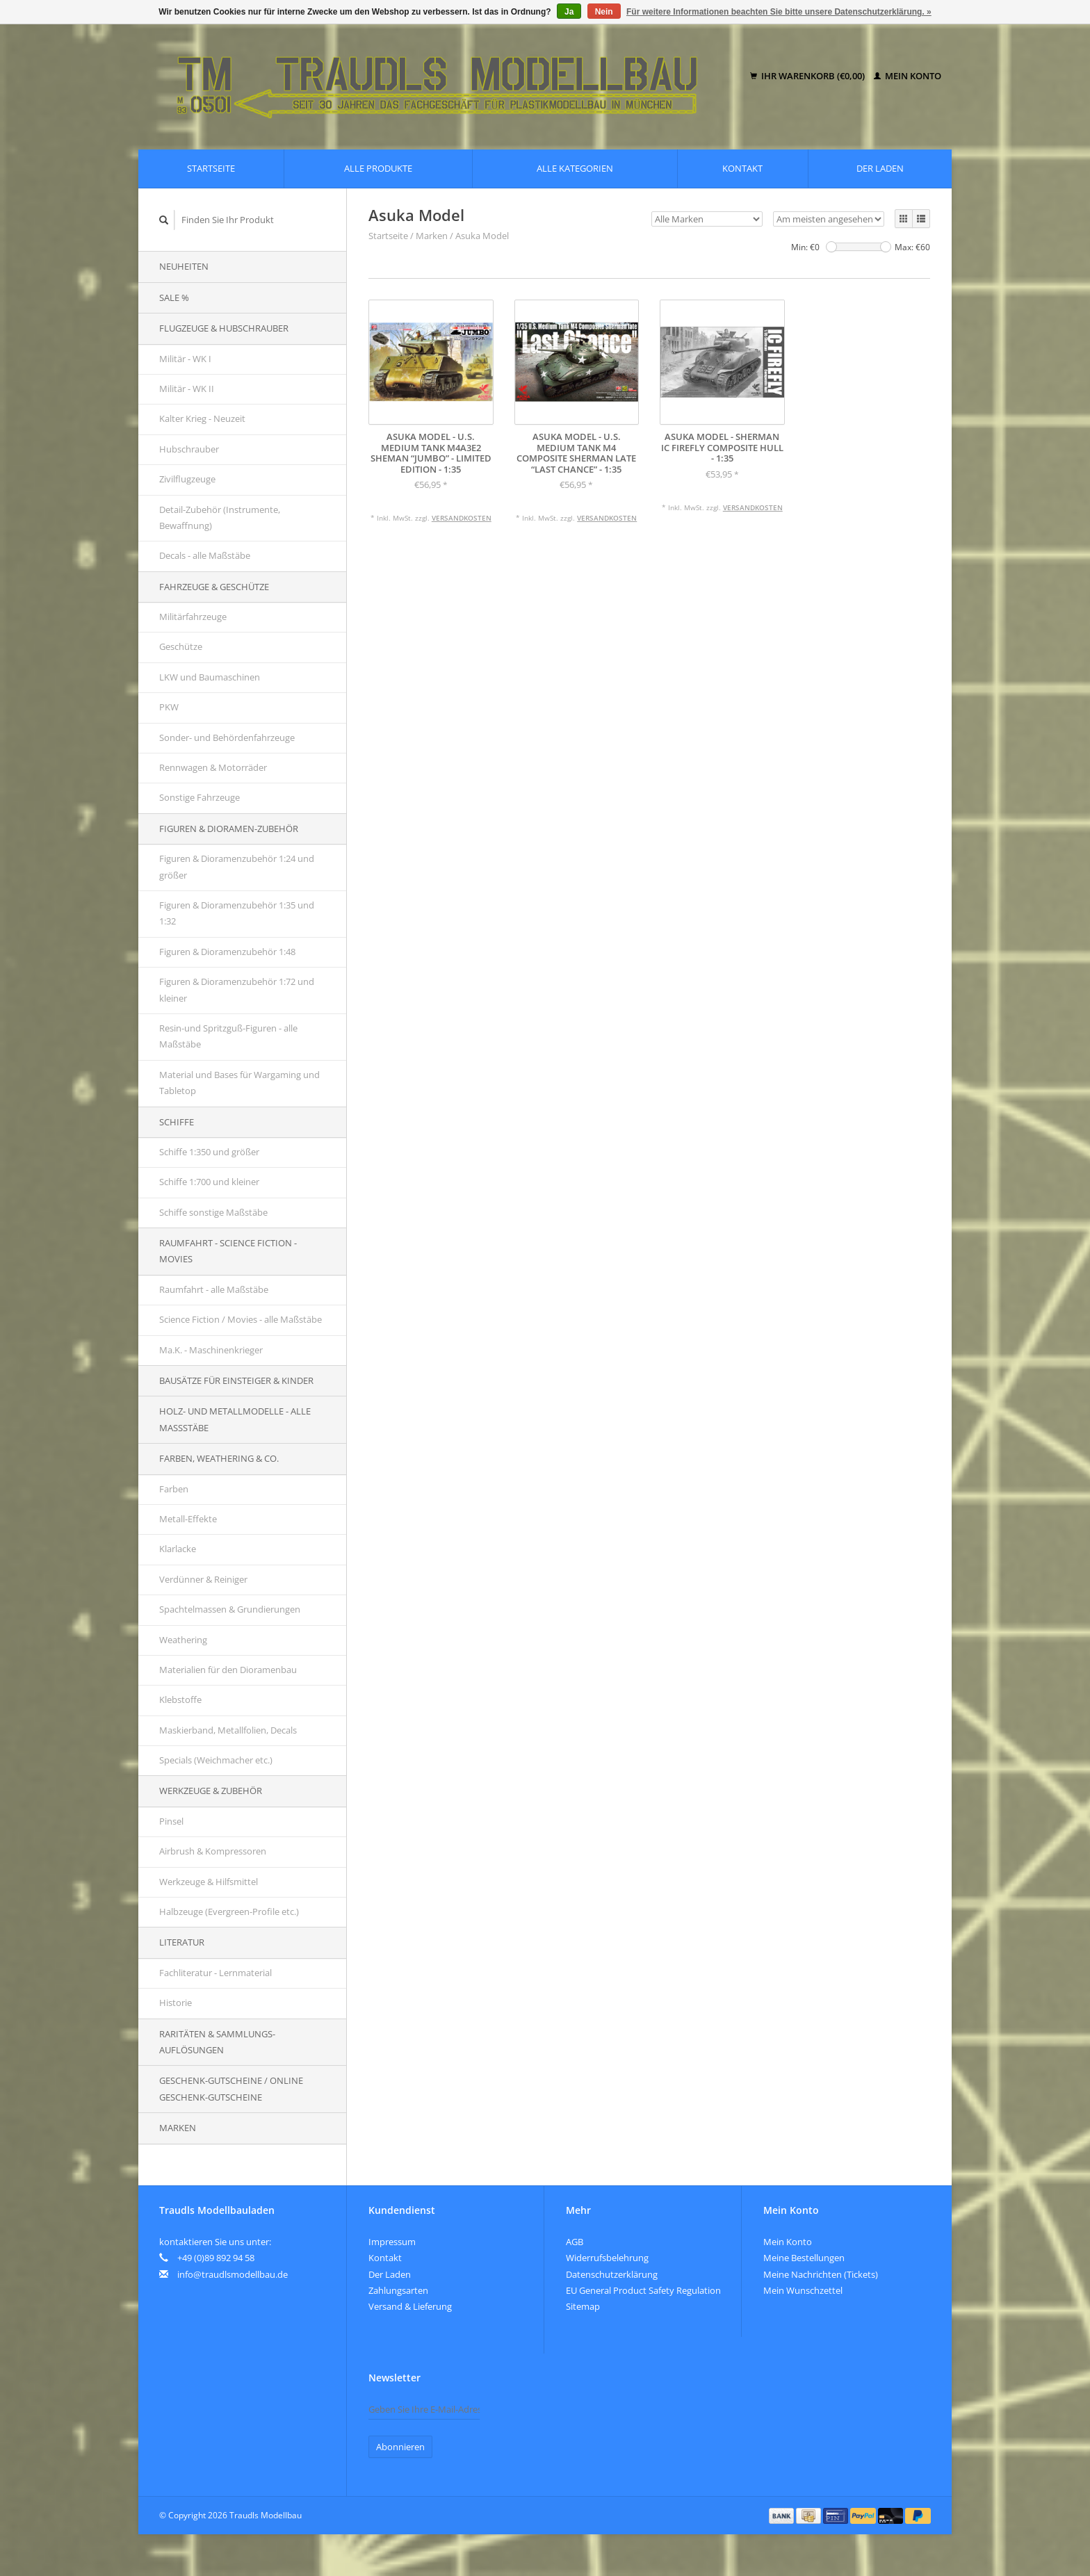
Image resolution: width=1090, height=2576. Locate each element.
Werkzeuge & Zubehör (210, 1790)
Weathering (183, 1639)
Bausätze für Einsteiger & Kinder (236, 1380)
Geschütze (180, 646)
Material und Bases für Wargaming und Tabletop (239, 1082)
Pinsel (171, 1821)
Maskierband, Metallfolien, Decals (228, 1730)
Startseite (211, 168)
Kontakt (742, 168)
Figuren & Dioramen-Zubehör (228, 828)
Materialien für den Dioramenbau (228, 1669)
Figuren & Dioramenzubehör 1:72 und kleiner (236, 989)
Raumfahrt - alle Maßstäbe (213, 1289)
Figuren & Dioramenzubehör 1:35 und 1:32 (236, 913)
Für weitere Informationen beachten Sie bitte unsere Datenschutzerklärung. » (779, 12)
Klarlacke (177, 1548)
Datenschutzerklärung (612, 2274)
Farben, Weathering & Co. (219, 1458)
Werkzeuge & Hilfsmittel (208, 1881)
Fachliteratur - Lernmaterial (215, 1972)
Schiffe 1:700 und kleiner (209, 1181)
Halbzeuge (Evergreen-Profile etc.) (229, 1911)
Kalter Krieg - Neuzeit (202, 418)
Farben (173, 1489)
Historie (175, 2002)
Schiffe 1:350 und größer (209, 1152)
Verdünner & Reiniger (203, 1579)
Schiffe (176, 1122)
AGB (574, 2241)
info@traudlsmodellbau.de (232, 2274)
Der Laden (880, 168)
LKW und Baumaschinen (209, 677)
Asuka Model (482, 235)
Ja (569, 12)
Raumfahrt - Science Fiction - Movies (228, 1251)
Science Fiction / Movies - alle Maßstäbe (240, 1319)
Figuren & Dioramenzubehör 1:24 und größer (236, 866)
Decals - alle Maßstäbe (204, 555)
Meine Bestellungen (804, 2257)
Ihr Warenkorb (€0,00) (808, 76)
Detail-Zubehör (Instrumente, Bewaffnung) (219, 517)
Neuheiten (184, 266)
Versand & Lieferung (410, 2306)
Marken (177, 2127)
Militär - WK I (185, 358)
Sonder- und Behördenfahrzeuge (227, 737)
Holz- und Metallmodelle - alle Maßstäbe (235, 1419)
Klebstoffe (180, 1699)
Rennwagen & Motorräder (213, 767)
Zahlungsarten (398, 2290)
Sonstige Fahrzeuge (199, 797)
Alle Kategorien (575, 168)
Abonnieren (400, 2446)
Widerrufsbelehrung (607, 2257)
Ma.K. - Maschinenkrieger (211, 1350)
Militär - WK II (186, 388)
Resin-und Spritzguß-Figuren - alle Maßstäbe (228, 1036)
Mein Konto (907, 76)
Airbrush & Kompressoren (212, 1851)
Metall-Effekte (188, 1519)
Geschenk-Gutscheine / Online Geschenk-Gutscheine (231, 2088)
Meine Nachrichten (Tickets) (820, 2274)
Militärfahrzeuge (193, 616)
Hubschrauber (189, 449)
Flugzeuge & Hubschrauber (223, 328)
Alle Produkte (378, 168)
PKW (169, 707)
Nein (604, 12)
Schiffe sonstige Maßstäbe (213, 1212)
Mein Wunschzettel (803, 2290)
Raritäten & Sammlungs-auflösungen (217, 2042)
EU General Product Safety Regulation (643, 2290)
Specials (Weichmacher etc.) (215, 1760)
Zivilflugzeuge (187, 479)
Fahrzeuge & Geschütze (214, 586)
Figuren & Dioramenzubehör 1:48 (227, 951)
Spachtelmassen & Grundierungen (229, 1609)
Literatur (181, 1942)
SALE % (174, 297)
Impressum (392, 2241)
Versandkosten (461, 518)
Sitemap (583, 2306)
